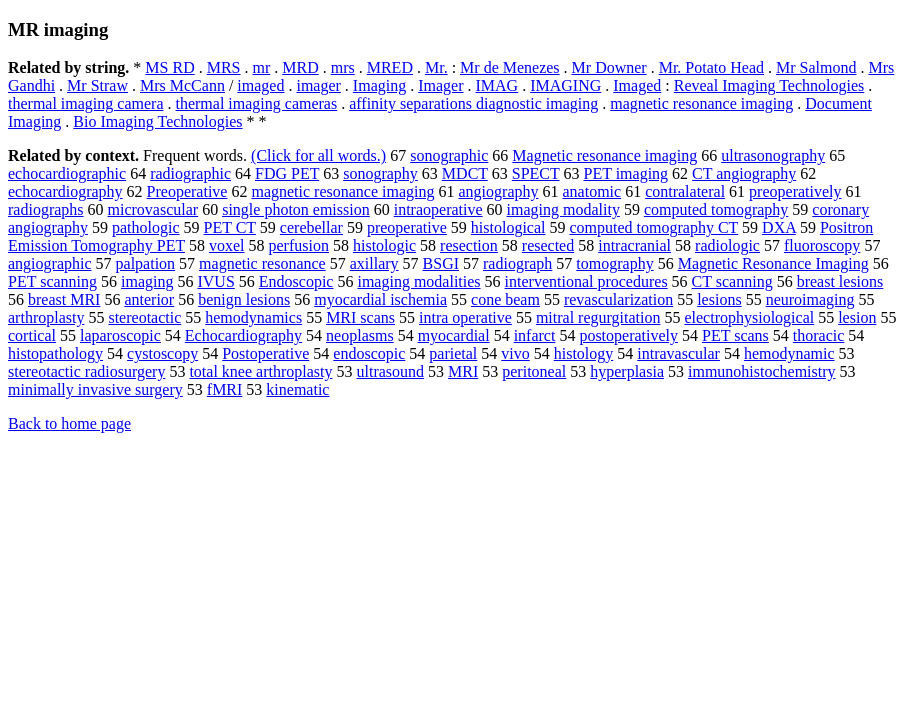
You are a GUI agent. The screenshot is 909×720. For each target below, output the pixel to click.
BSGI (441, 263)
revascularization (618, 299)
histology (584, 353)
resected (548, 245)
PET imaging (626, 173)
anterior (149, 299)
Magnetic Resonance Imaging (773, 263)
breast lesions (840, 281)
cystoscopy (162, 353)
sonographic (449, 155)
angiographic (50, 263)
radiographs (46, 209)
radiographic (190, 173)
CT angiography (744, 173)
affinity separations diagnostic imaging (473, 103)
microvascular (153, 209)
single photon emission (296, 209)
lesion (857, 317)
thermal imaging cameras (256, 103)
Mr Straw (97, 85)
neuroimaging (810, 299)
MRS (224, 67)
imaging (147, 281)
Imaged (637, 85)
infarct (535, 335)
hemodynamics (253, 317)
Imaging (379, 85)
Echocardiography (243, 335)
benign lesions (244, 299)
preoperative (407, 227)
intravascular (678, 353)
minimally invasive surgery (95, 389)
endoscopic (369, 353)
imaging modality (563, 209)
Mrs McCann (182, 85)
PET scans (735, 335)
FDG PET (287, 173)
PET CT (230, 227)
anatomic (592, 191)
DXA (779, 227)
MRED (390, 67)
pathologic (146, 227)
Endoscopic (296, 281)
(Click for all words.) (318, 155)
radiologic (727, 245)
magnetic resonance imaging (701, 103)
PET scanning (52, 281)
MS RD (169, 67)
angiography (499, 191)
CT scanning (732, 281)
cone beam (505, 299)
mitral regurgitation (598, 317)
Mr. (436, 67)
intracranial (634, 245)
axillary (374, 263)
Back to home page (69, 423)
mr (261, 67)
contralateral (685, 191)
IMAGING (565, 85)
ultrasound (390, 371)
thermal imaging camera (85, 103)
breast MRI (64, 299)
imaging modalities (418, 281)
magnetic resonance (262, 263)
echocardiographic (67, 173)
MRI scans (360, 317)
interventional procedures (586, 281)
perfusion (299, 245)
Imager (440, 85)
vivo (515, 353)
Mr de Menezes (510, 67)
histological (508, 227)
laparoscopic (120, 335)
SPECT (536, 173)
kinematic (297, 389)
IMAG (497, 85)
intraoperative (438, 209)
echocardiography (65, 191)
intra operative (465, 317)
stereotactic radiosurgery (86, 371)
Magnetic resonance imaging (604, 155)
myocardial (454, 335)
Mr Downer (609, 67)
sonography (380, 173)
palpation (146, 263)
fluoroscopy (822, 245)
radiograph (517, 263)
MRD (300, 67)
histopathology (55, 353)
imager (318, 85)
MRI (463, 371)
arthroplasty (46, 317)
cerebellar (311, 227)
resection (469, 245)
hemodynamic (789, 353)
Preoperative (187, 191)
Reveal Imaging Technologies (769, 85)
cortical (32, 335)
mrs (343, 67)
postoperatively (628, 335)
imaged (260, 85)
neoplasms (360, 335)
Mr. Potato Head (711, 67)
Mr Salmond (816, 67)
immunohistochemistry (762, 371)
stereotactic (144, 317)
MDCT (465, 173)
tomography (614, 263)
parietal (453, 353)
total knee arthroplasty (260, 371)
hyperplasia (627, 371)
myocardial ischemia (380, 299)
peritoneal (534, 371)
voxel (227, 245)
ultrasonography (773, 155)
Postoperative (265, 353)
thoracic (819, 335)
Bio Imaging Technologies (157, 121)
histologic (384, 245)
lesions (719, 299)
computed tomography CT (654, 227)
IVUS (215, 281)
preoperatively (795, 191)
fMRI (225, 389)
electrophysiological (749, 317)
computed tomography (716, 209)
